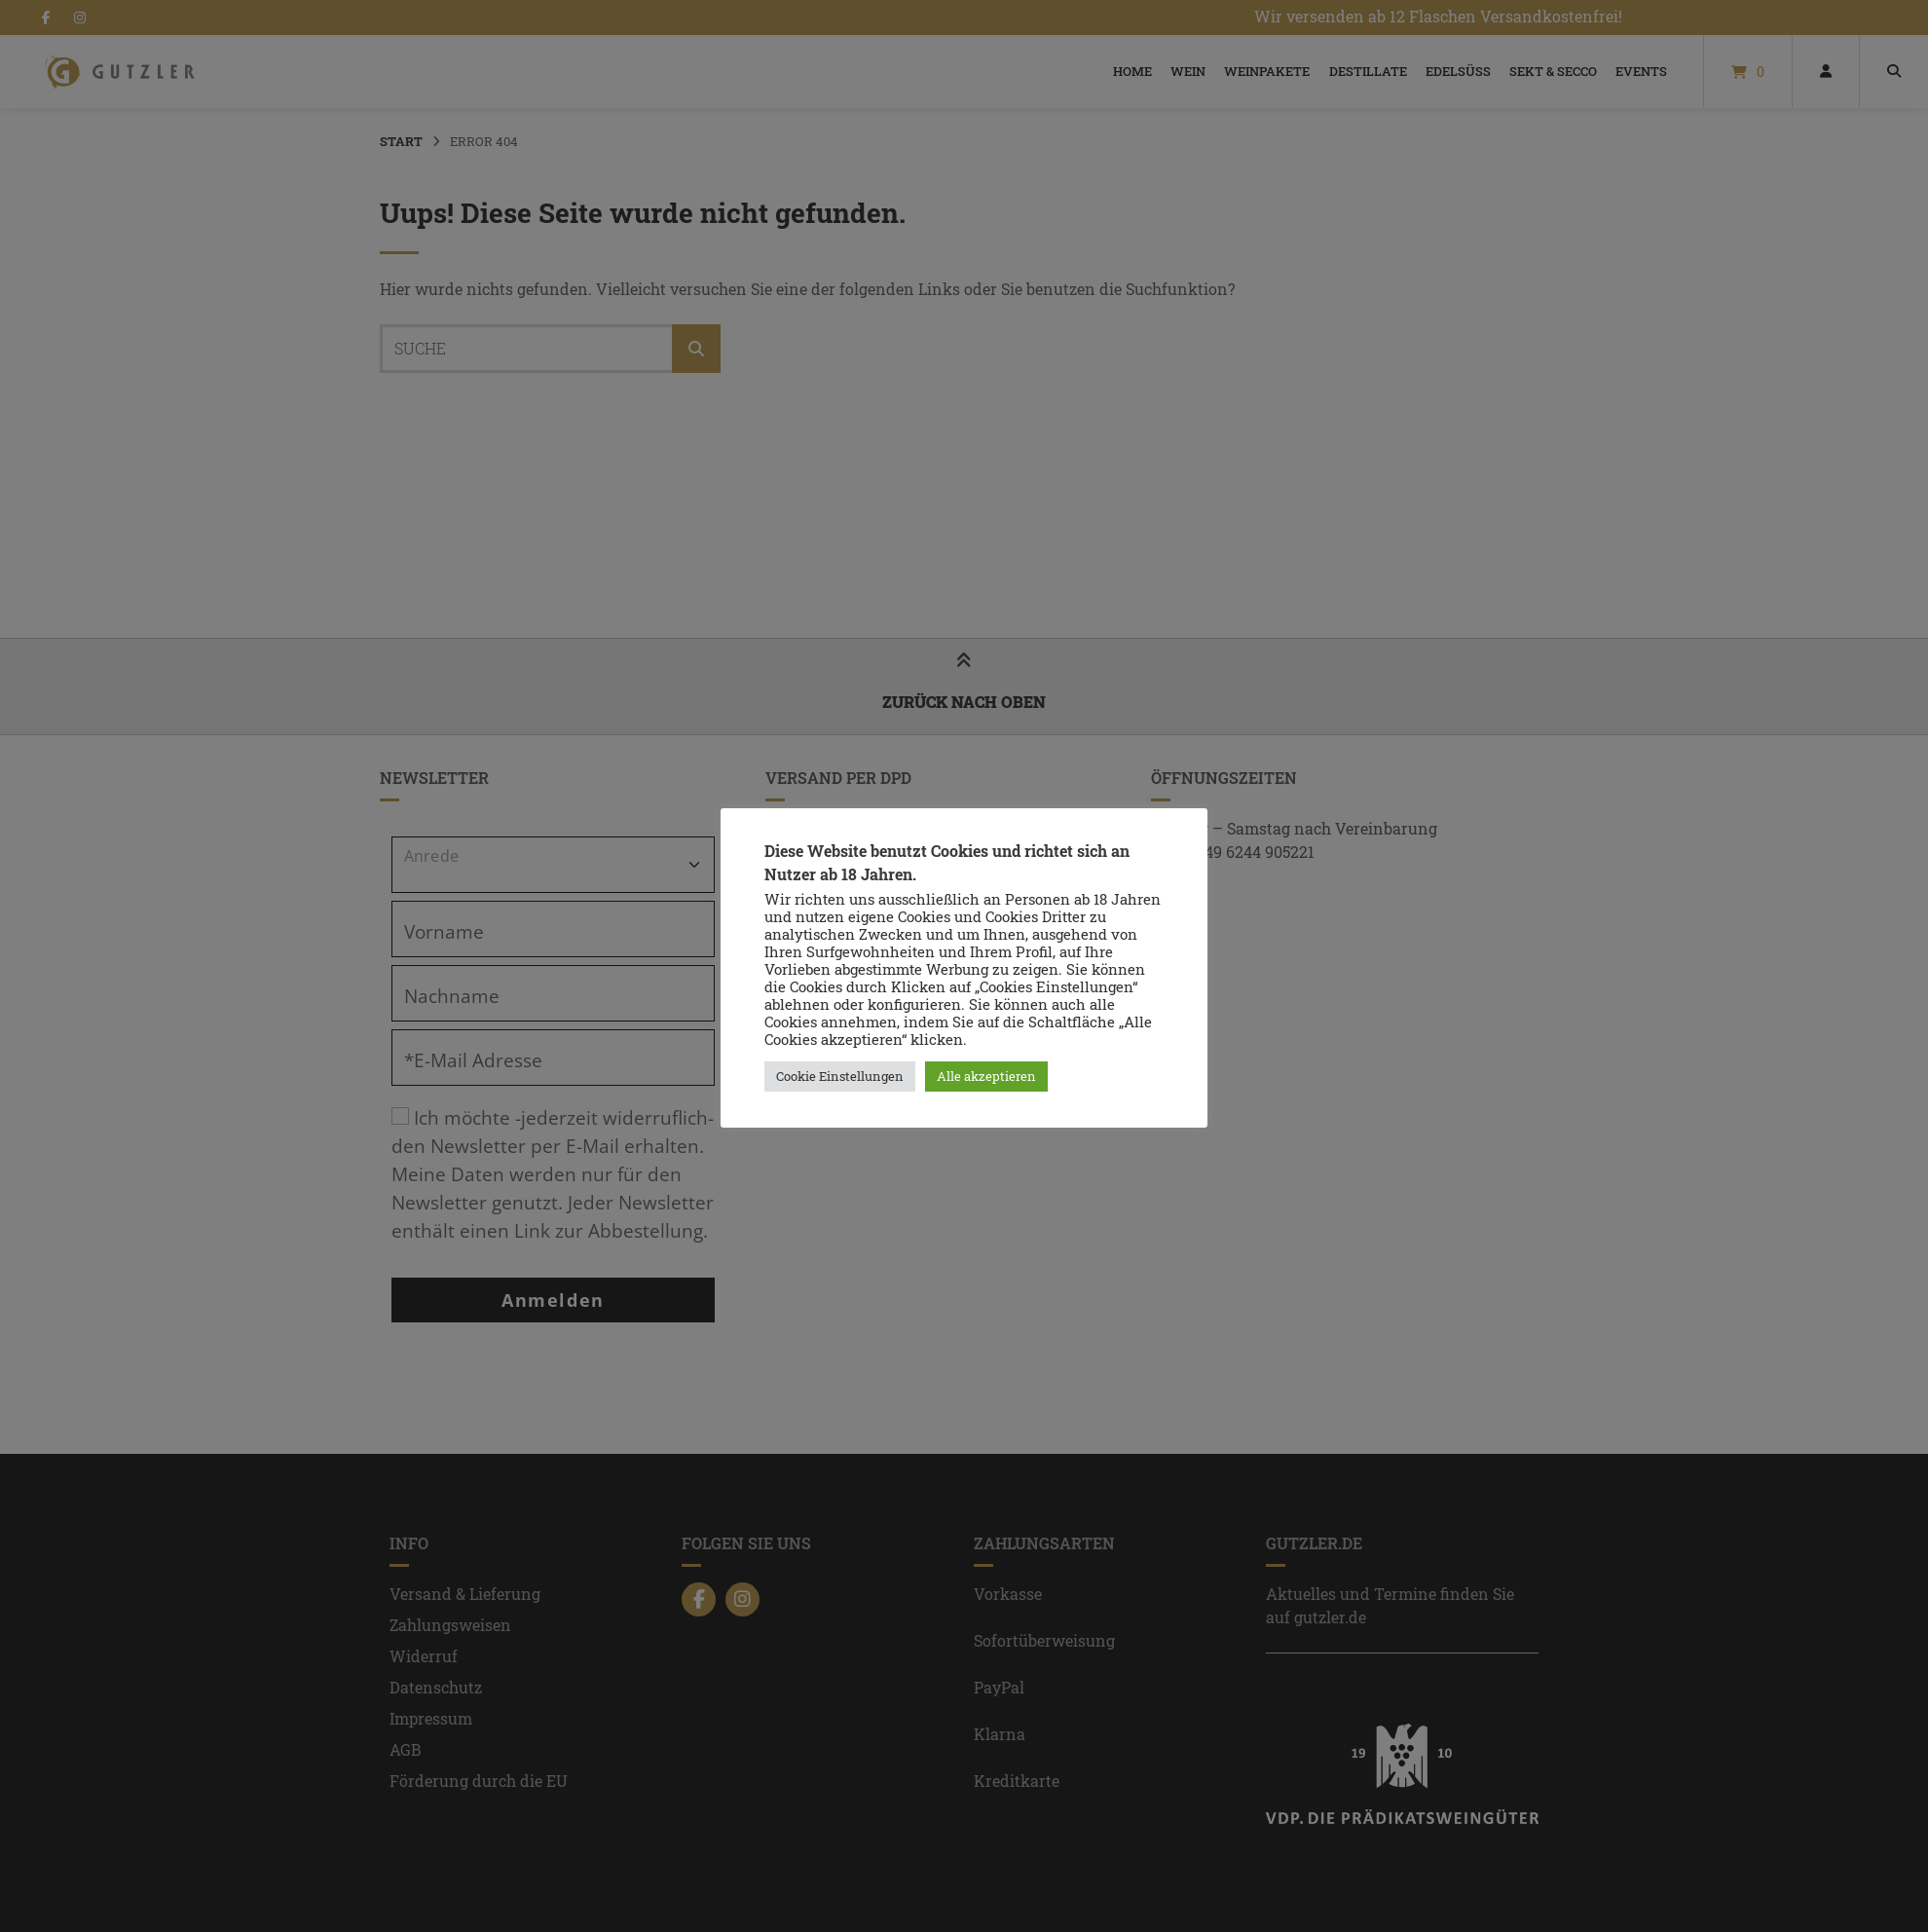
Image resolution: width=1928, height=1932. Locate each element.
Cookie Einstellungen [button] (840, 1076)
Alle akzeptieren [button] (986, 1076)
